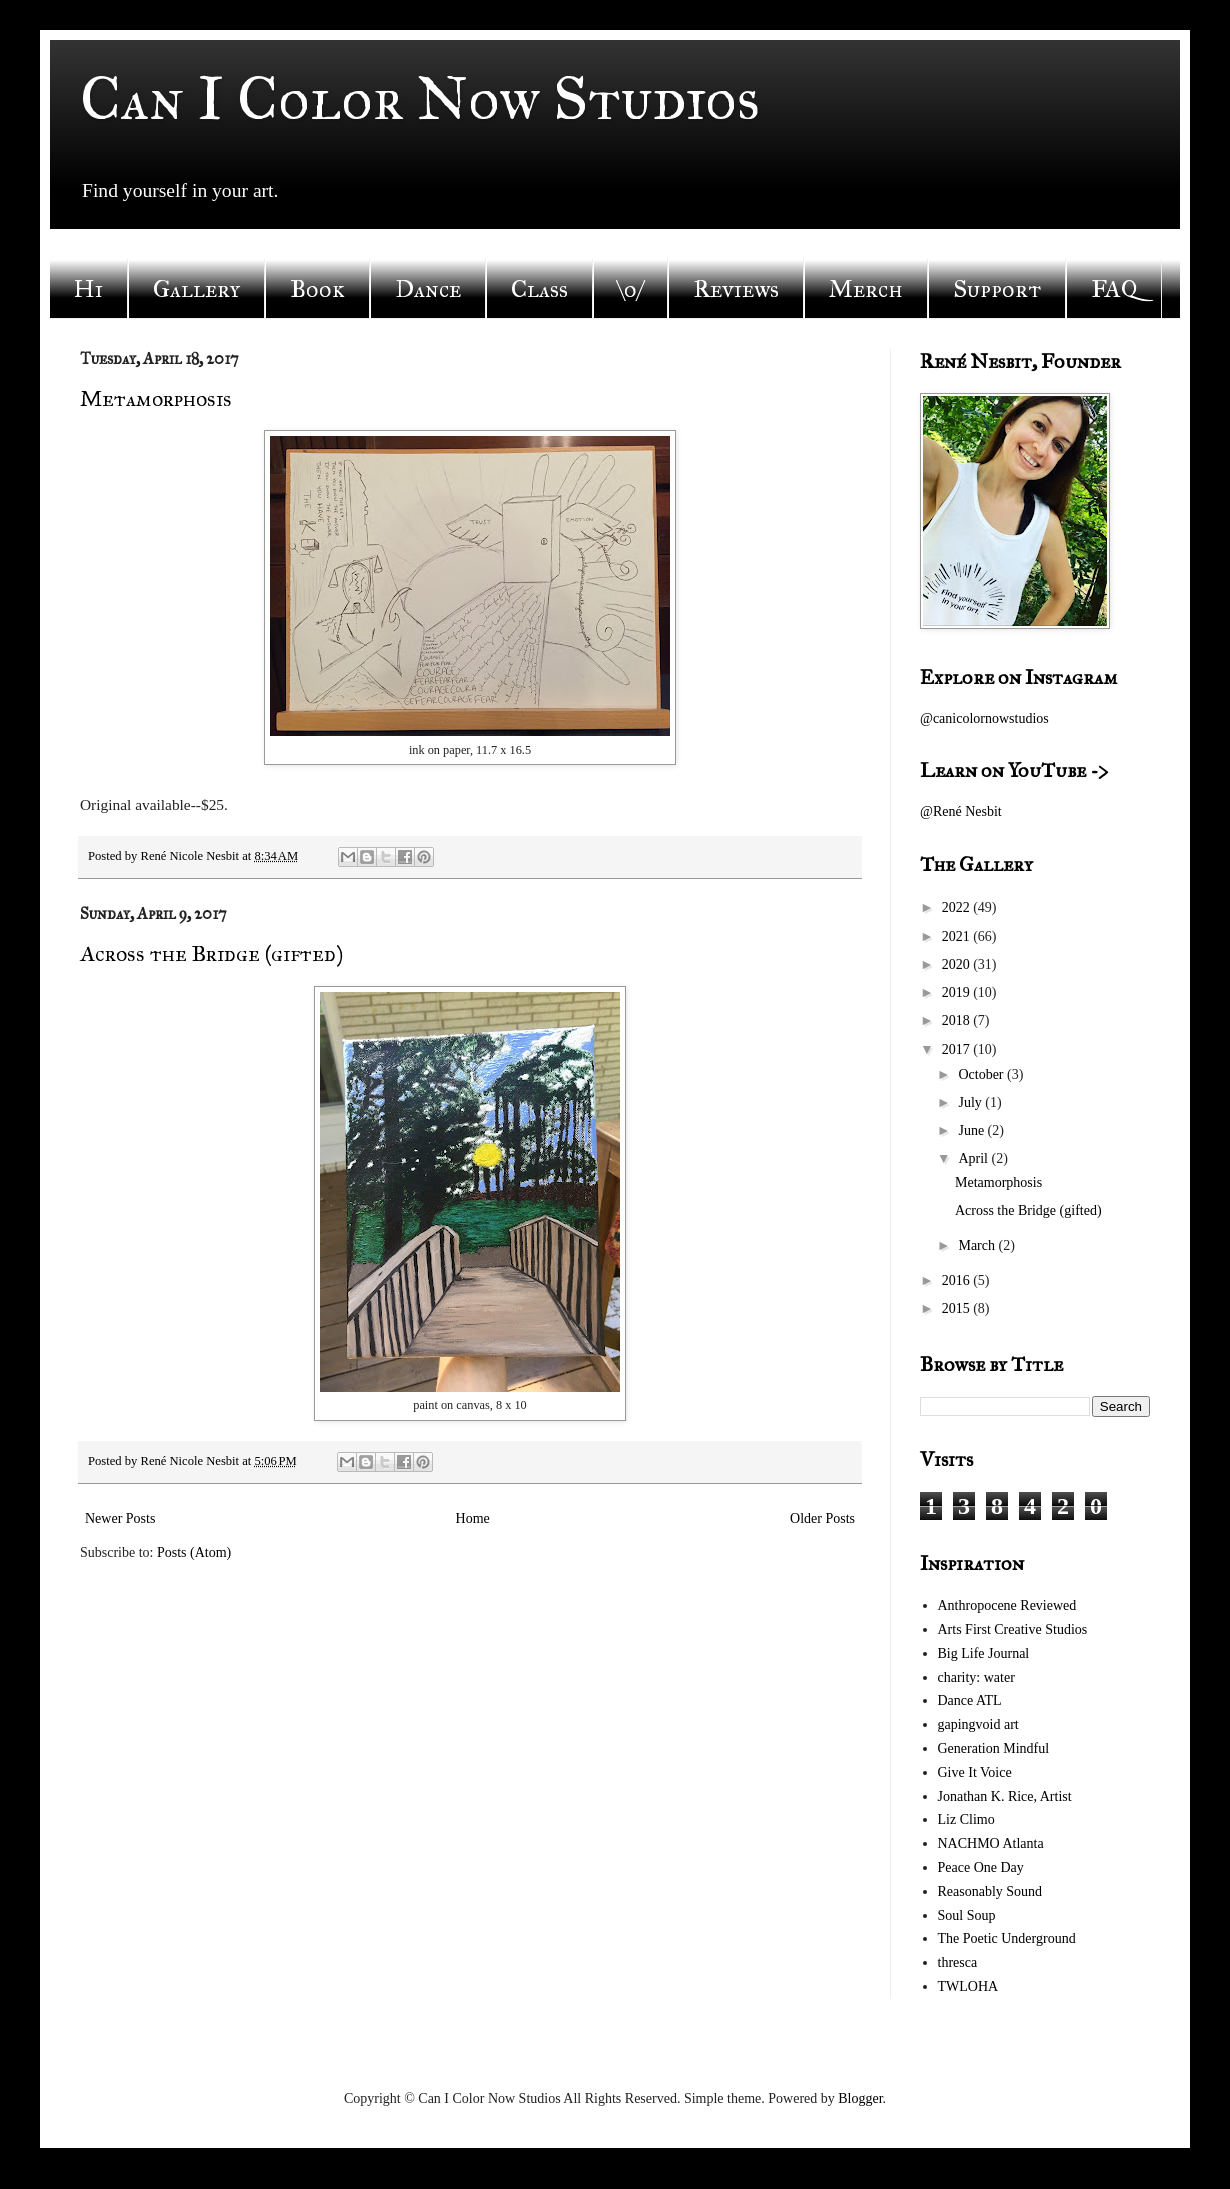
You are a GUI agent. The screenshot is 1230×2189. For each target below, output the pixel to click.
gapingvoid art (978, 1724)
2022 (958, 907)
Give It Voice (975, 1772)
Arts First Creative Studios (1013, 1629)
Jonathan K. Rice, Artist (1005, 1796)
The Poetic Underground (1007, 1938)
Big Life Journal (984, 1653)
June (972, 1130)
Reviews (736, 289)
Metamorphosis (156, 398)
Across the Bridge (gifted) (211, 953)
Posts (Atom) (194, 1552)
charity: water (976, 1677)
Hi (88, 289)
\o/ (630, 289)
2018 (958, 1020)
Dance (428, 289)
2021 (958, 936)
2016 (958, 1280)
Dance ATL (970, 1700)
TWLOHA (968, 1986)
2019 (958, 992)
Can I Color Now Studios (420, 98)
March (978, 1245)
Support (997, 289)
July (971, 1102)
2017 (958, 1049)
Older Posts (822, 1518)
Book (317, 289)
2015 (958, 1308)
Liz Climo (966, 1819)
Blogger (860, 2098)
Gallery (196, 289)
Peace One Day (981, 1867)
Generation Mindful (994, 1748)
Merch (866, 289)
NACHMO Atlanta (991, 1843)
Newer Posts (120, 1518)
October (982, 1074)
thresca (958, 1962)
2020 (958, 964)
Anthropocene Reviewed (1007, 1605)
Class (539, 289)
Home (473, 1518)
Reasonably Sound (990, 1891)
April (974, 1158)
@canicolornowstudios (984, 718)
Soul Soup (967, 1915)
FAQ (1114, 289)
